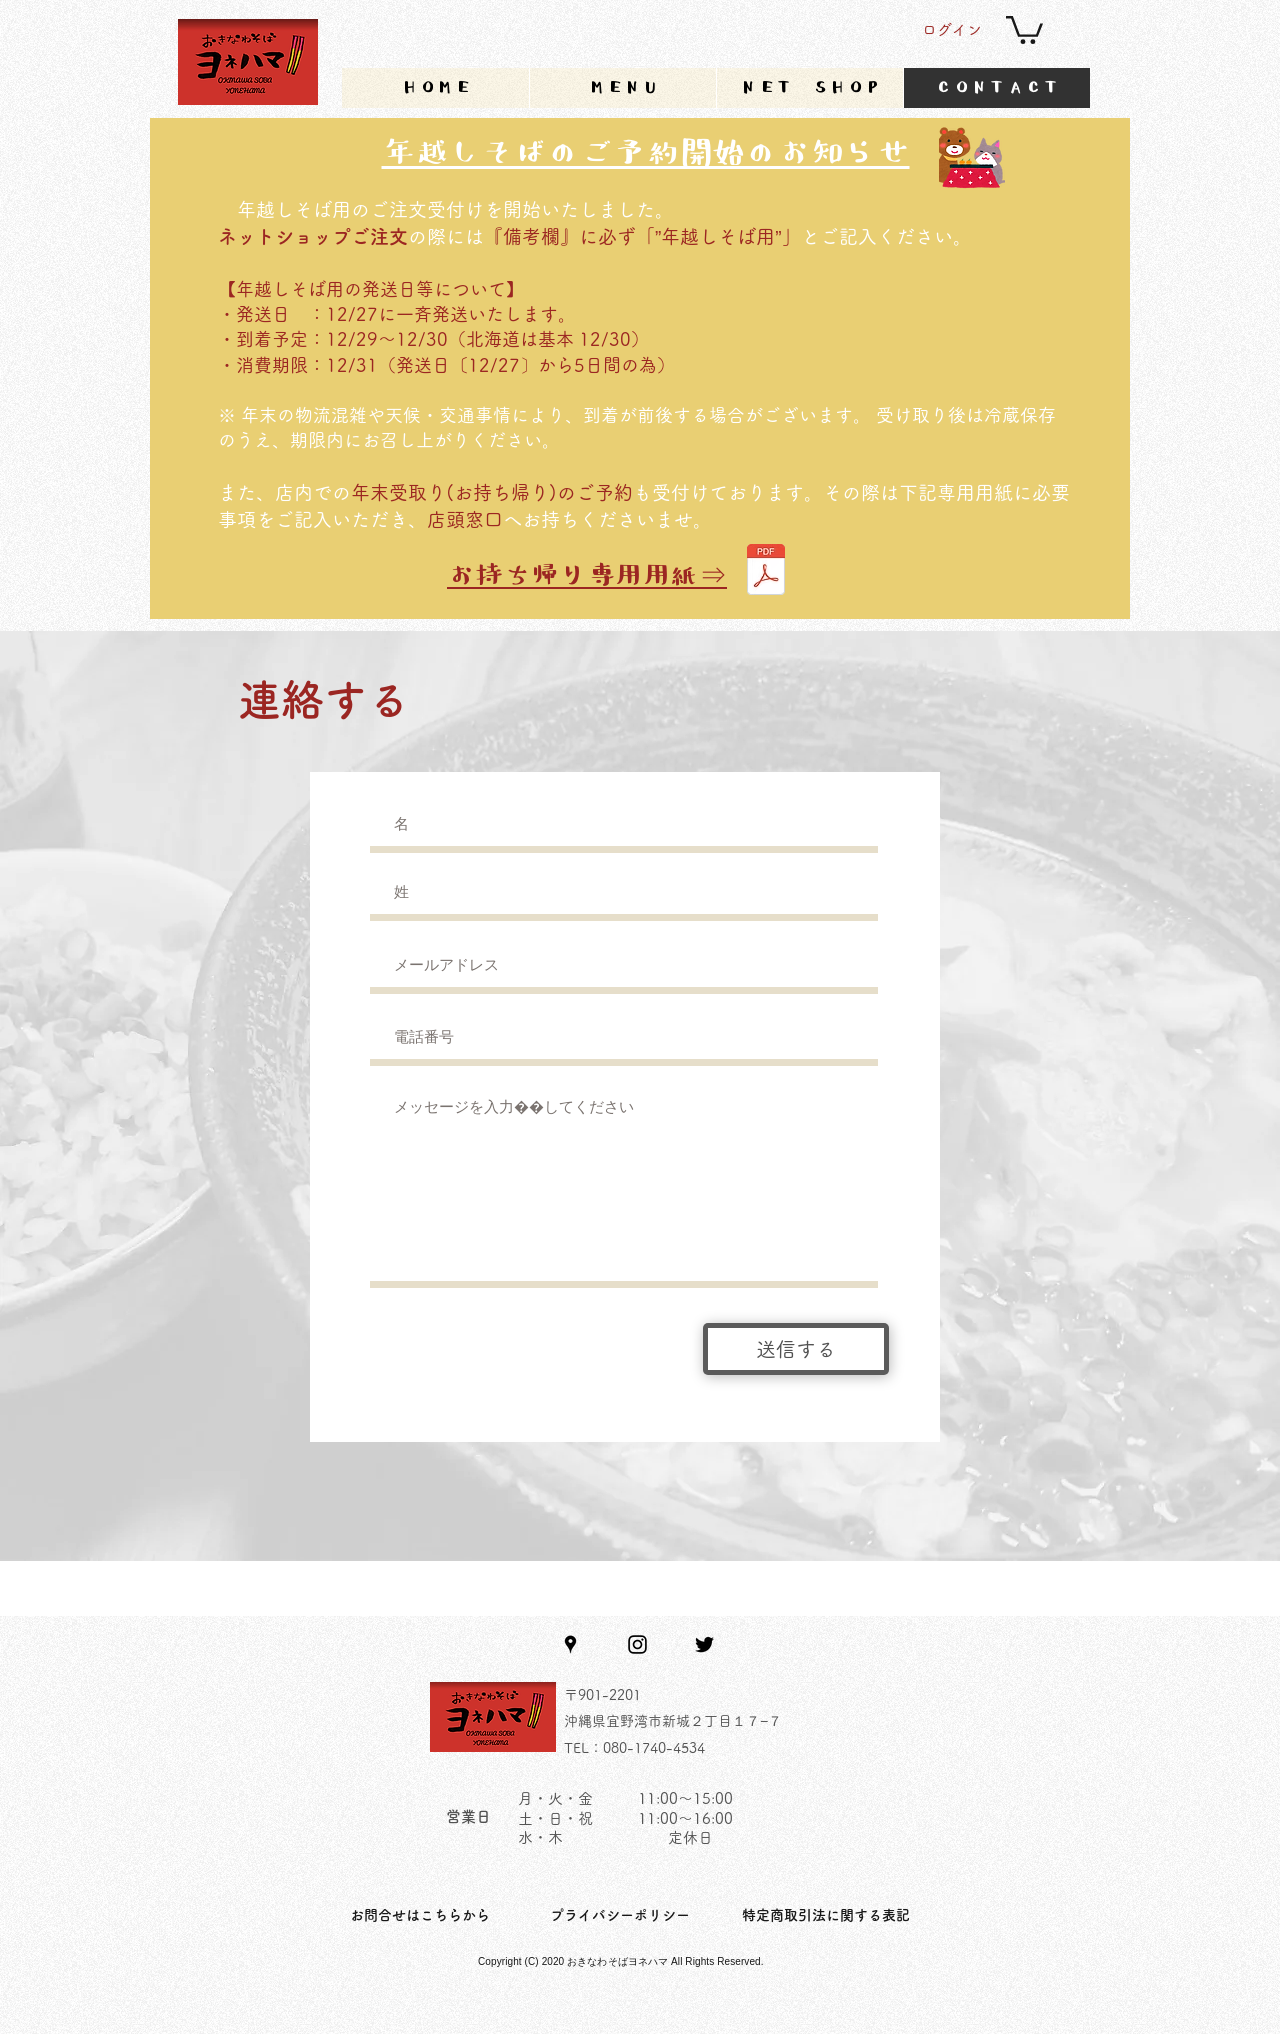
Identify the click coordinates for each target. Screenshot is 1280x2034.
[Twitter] (704, 1644)
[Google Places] (570, 1644)
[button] (1024, 28)
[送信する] (796, 1349)
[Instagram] (637, 1644)
